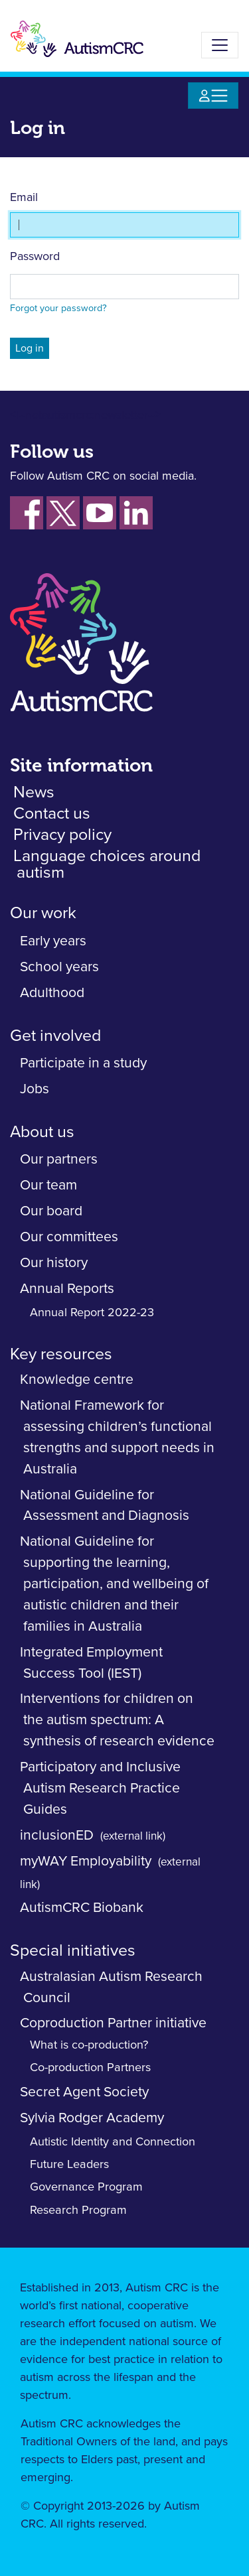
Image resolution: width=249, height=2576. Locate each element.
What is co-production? (89, 2045)
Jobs (34, 1089)
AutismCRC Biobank (81, 1908)
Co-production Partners (90, 2068)
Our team (48, 1185)
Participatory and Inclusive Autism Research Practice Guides (100, 1788)
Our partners (59, 1159)
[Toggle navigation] (219, 45)
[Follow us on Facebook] (26, 512)
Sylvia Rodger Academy (92, 2118)
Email (24, 198)
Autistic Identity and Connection (112, 2142)
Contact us (51, 813)
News (33, 792)
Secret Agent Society (84, 2092)
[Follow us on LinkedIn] (136, 512)
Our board (51, 1211)
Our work (43, 913)
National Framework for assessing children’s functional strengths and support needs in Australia (117, 1437)
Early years (53, 941)
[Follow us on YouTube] (99, 512)
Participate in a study (83, 1063)
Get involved (55, 1036)
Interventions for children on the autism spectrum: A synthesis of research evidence (117, 1720)
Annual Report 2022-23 (92, 1313)
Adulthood (52, 993)
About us (42, 1132)
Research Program (78, 2210)
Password (35, 257)
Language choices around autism (107, 864)
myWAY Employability (85, 1861)
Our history (54, 1263)
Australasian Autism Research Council (111, 1987)
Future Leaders (69, 2165)
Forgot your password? (58, 308)
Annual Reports (67, 1289)
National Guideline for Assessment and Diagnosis (104, 1505)
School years (59, 967)
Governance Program (86, 2187)
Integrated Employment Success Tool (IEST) (91, 1662)
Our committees (69, 1237)
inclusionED (57, 1835)
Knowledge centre (76, 1380)
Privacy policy (62, 835)
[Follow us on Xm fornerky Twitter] (63, 512)
